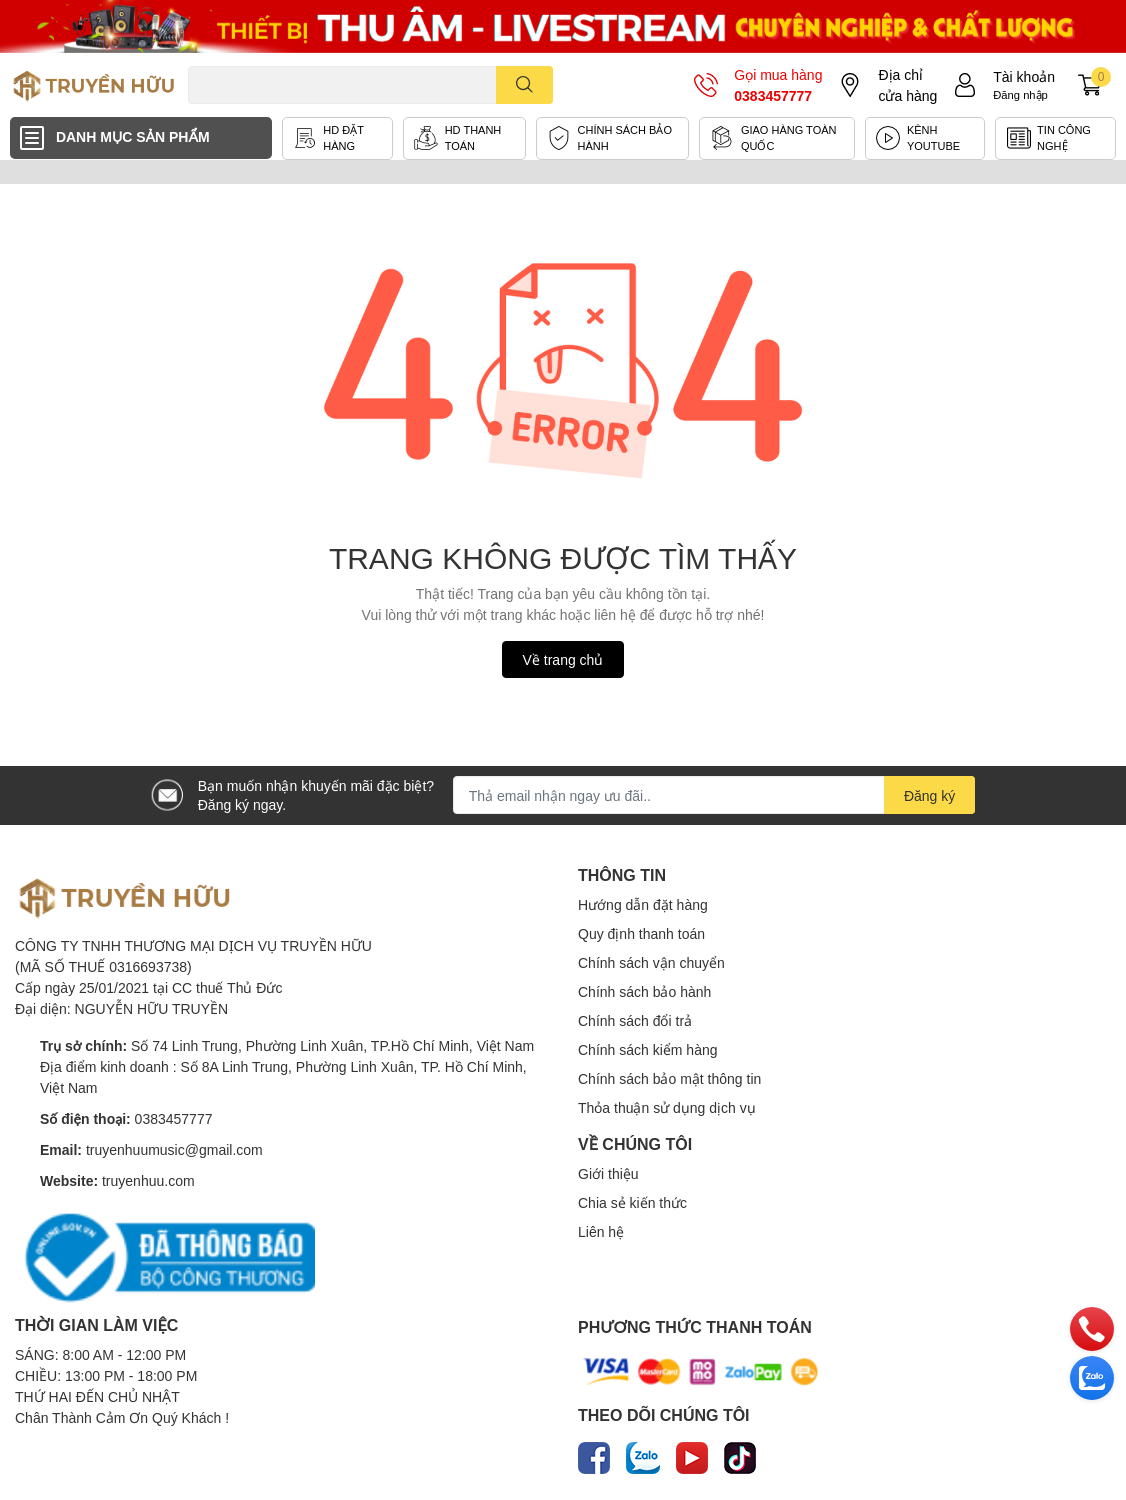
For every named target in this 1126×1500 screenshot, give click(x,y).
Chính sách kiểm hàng (648, 1049)
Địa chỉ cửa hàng (907, 85)
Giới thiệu (608, 1173)
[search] (524, 85)
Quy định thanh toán (641, 933)
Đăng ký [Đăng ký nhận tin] (929, 795)
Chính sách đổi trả (635, 1020)
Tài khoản (1024, 76)
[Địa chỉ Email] (714, 795)
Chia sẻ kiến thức (632, 1202)
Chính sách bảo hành (644, 991)
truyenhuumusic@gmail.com (174, 1149)
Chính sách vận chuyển (651, 962)
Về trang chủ (563, 659)
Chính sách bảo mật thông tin (669, 1078)
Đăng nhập (1020, 94)
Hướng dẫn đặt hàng (643, 904)
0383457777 (773, 95)
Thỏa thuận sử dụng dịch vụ (667, 1107)
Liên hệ (601, 1231)
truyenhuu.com (148, 1180)
